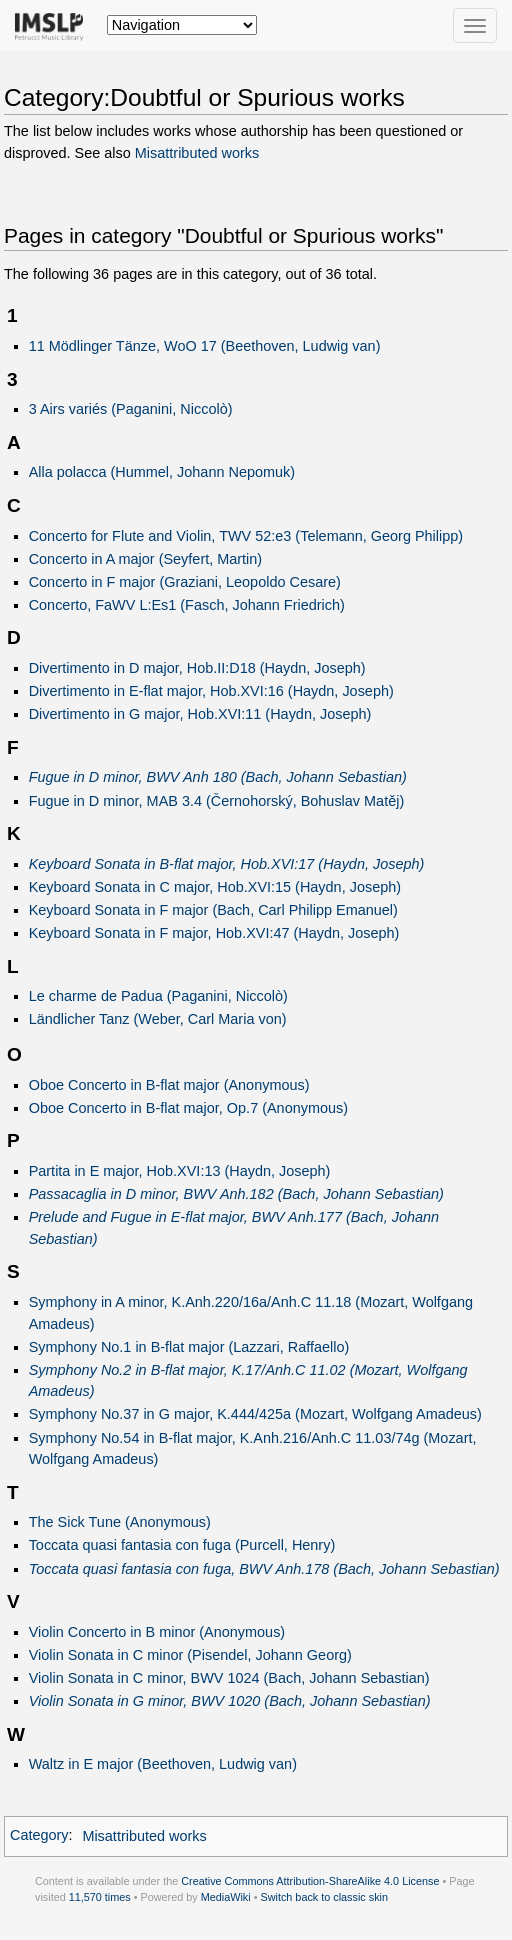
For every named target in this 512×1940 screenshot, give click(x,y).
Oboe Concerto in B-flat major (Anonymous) (169, 1085)
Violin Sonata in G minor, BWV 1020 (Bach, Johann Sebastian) (230, 1701)
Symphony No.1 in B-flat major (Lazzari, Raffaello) (189, 1347)
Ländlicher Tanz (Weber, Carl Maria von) (158, 1019)
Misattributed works (197, 153)
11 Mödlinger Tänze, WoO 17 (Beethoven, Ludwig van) (205, 346)
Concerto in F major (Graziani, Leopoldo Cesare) (185, 582)
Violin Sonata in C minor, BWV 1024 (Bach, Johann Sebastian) (229, 1678)
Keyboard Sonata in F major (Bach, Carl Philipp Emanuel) (213, 910)
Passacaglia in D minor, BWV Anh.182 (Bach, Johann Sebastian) (236, 1194)
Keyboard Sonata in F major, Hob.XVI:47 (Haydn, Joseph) (214, 933)
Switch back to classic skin (324, 1897)
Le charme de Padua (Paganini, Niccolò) (158, 996)
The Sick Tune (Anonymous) (120, 1522)
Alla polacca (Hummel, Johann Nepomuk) (162, 472)
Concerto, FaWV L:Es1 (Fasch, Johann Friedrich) (187, 605)
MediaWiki (226, 1897)
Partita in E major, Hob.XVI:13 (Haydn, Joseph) (180, 1171)
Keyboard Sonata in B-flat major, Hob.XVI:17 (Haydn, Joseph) (227, 864)
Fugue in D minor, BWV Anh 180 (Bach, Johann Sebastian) (218, 777)
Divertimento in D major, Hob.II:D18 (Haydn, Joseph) (197, 668)
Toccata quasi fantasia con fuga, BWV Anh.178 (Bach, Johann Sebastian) (264, 1569)
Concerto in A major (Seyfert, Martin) (146, 559)
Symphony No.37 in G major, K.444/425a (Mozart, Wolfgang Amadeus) (255, 1414)
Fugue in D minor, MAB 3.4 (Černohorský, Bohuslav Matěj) (217, 801)
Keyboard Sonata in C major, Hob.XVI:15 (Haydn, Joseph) (215, 887)
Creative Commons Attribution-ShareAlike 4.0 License (310, 1881)
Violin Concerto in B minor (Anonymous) (157, 1632)
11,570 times (100, 1897)
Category (39, 1836)
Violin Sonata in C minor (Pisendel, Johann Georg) (190, 1655)
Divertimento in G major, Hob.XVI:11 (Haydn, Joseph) (200, 714)
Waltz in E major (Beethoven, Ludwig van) (163, 1764)
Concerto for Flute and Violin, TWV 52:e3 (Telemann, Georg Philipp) (246, 536)
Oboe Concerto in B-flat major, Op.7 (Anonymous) (188, 1108)
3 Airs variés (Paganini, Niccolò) (131, 409)
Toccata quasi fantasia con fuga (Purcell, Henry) (182, 1545)
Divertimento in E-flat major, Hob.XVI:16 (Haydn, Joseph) (211, 691)
